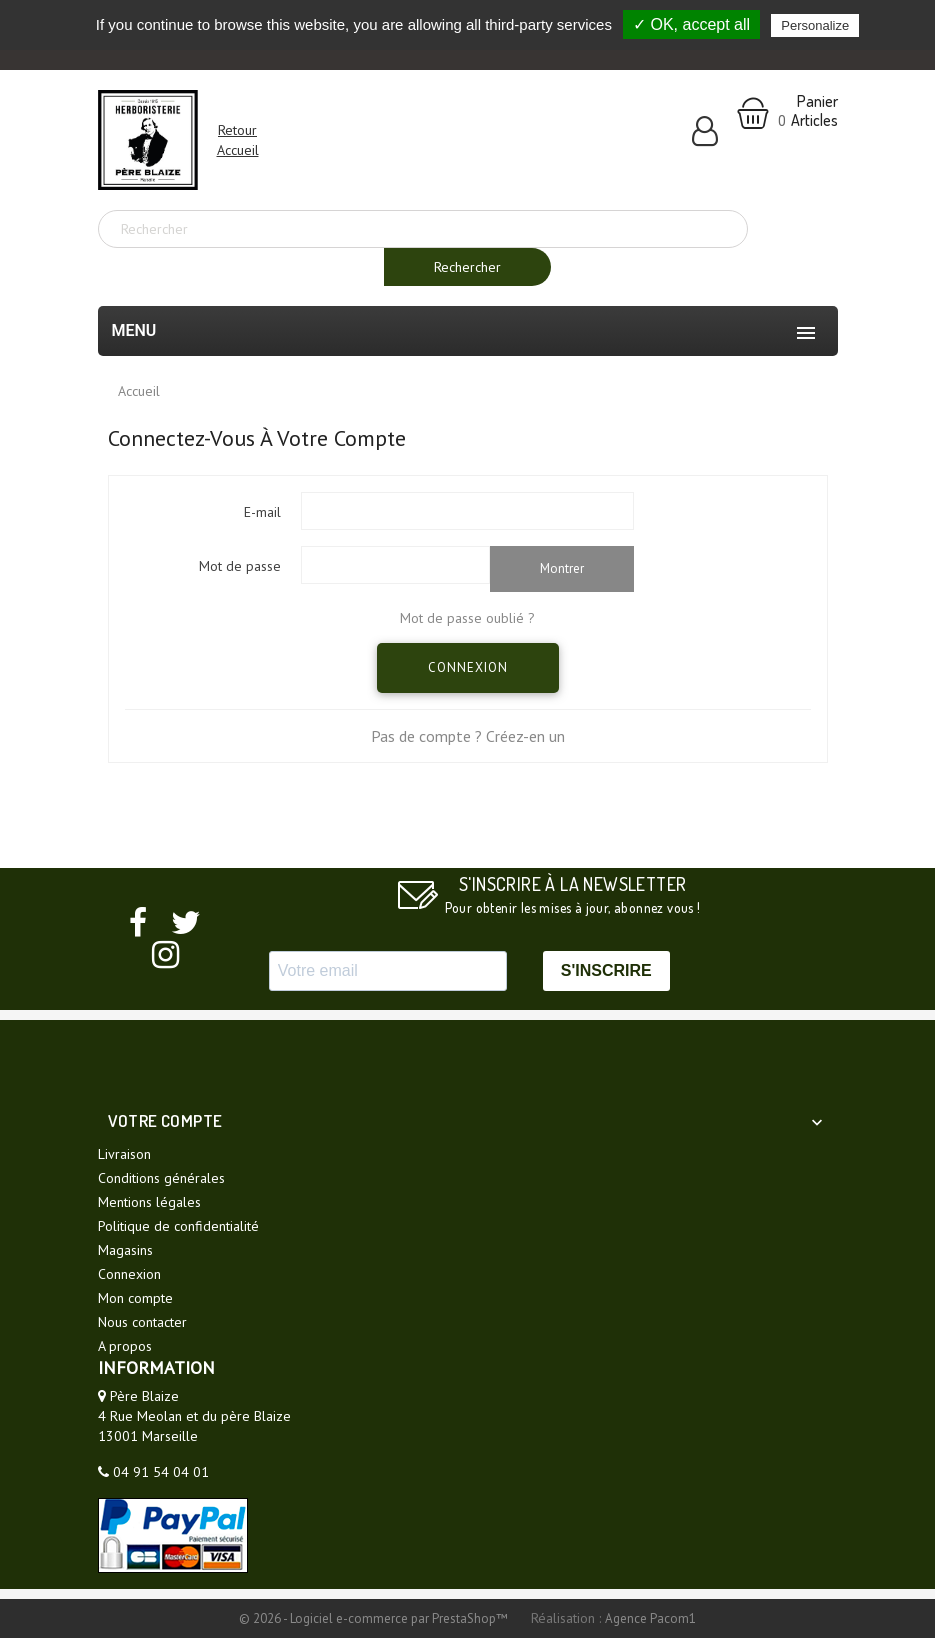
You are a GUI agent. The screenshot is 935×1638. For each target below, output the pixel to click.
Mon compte (135, 1298)
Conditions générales (161, 1178)
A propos (125, 1346)
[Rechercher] (423, 229)
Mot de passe (240, 566)
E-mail (262, 512)
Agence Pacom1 (650, 1618)
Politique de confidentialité (178, 1226)
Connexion (468, 667)
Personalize (815, 25)
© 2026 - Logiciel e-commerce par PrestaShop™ (375, 1618)
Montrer (562, 568)
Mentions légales (149, 1202)
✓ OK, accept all (691, 24)
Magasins (125, 1250)
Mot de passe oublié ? (467, 618)
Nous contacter (142, 1322)
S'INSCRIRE (606, 970)
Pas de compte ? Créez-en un (468, 736)
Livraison (124, 1154)
